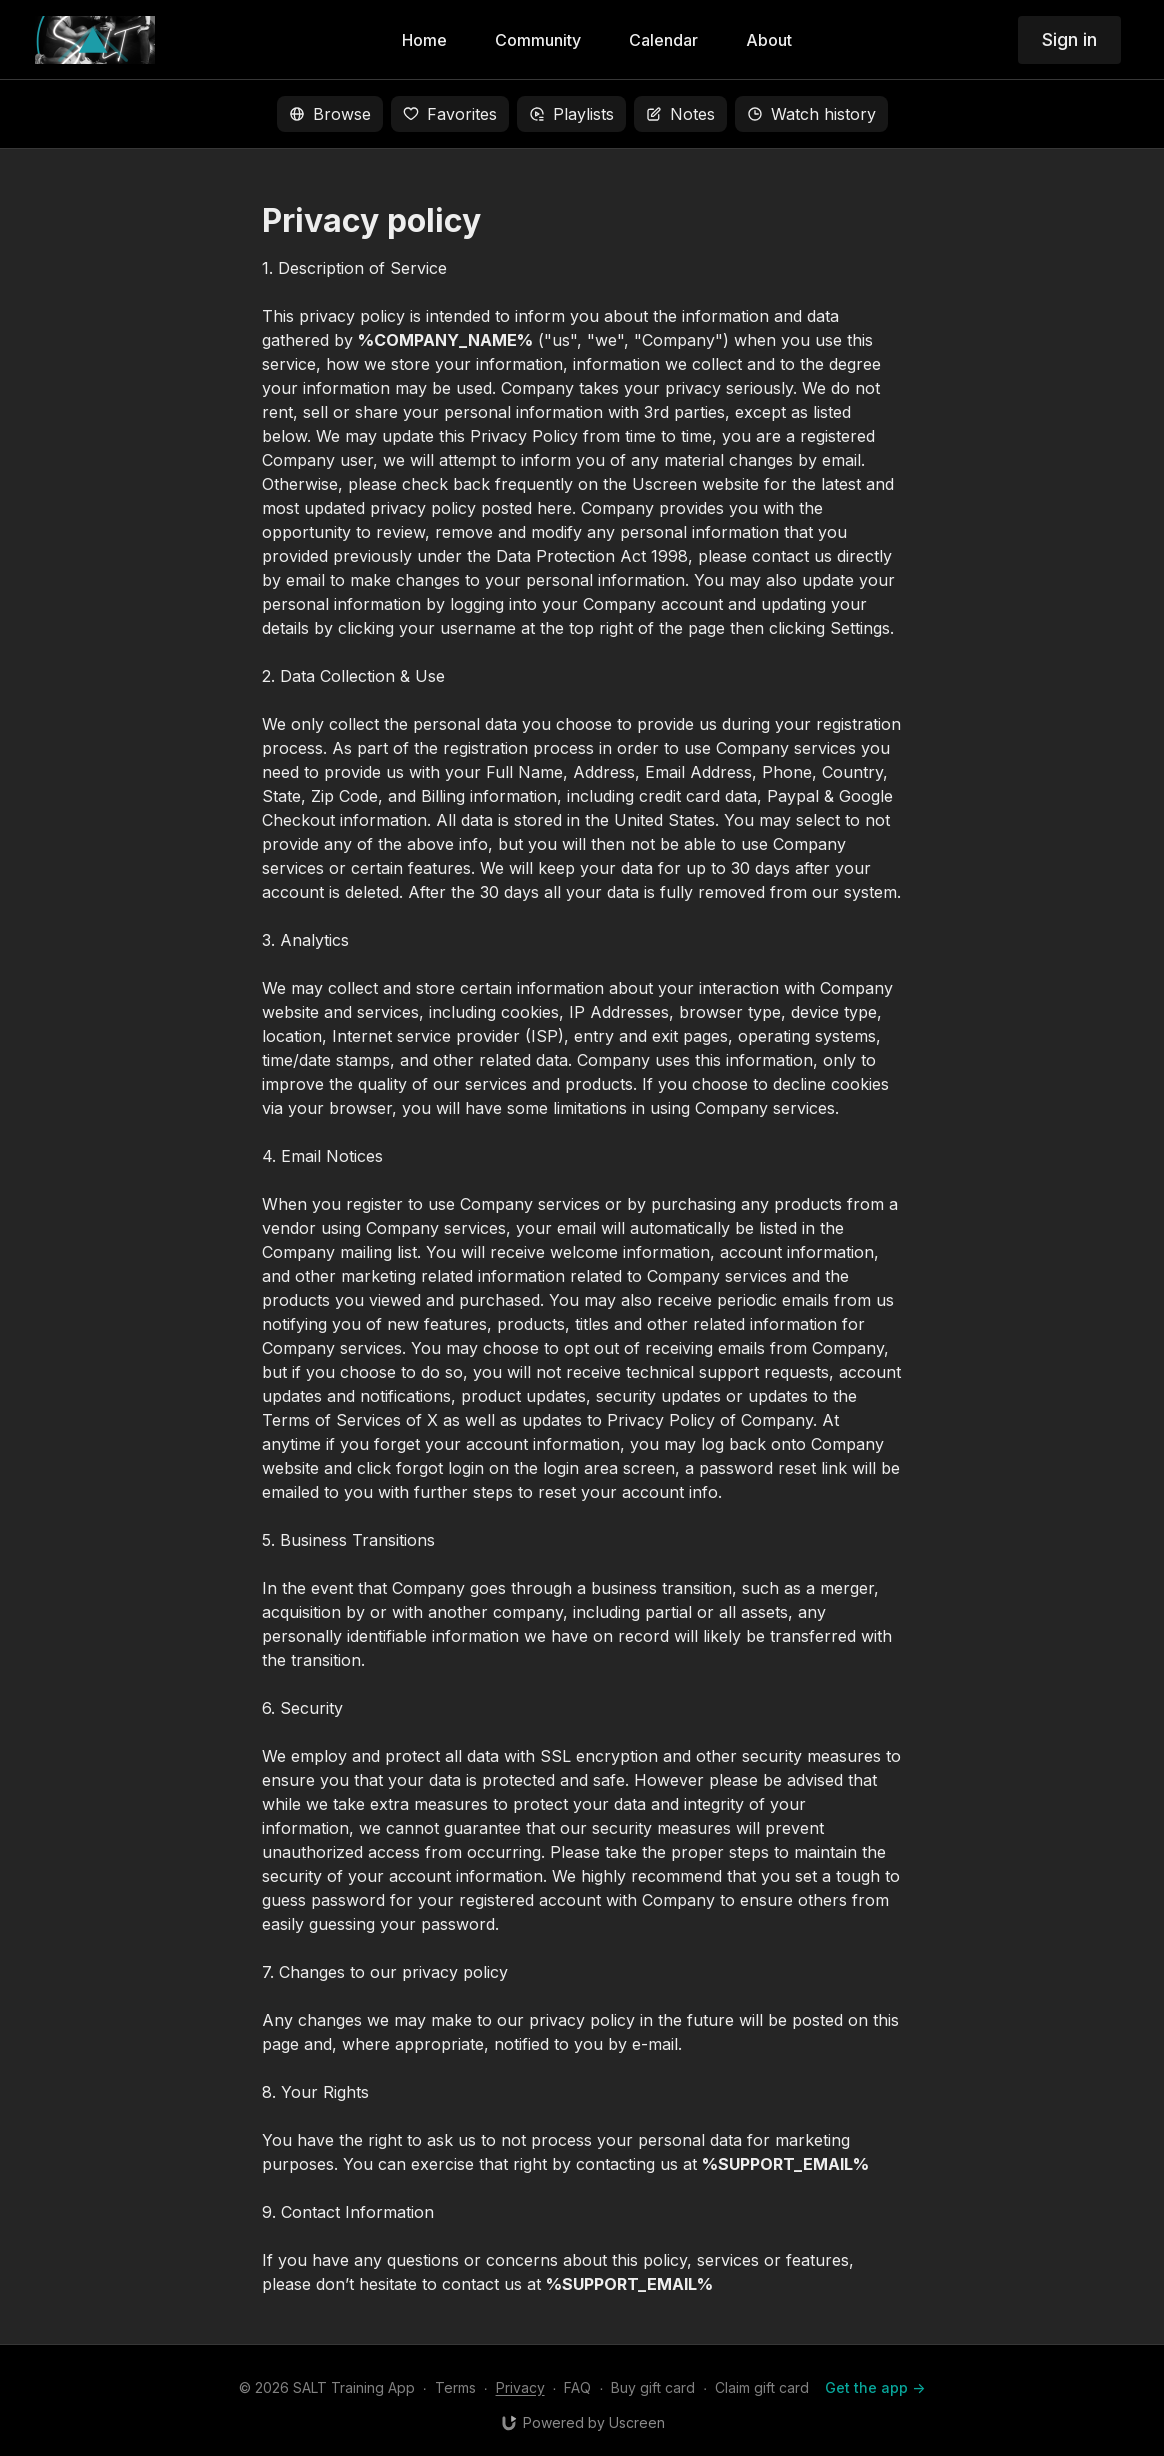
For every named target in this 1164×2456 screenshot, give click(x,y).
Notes (680, 114)
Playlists (571, 114)
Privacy (520, 2387)
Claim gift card (762, 2387)
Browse (330, 114)
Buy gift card (653, 2387)
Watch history (811, 114)
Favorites (450, 114)
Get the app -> (875, 2387)
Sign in (1069, 39)
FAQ (577, 2387)
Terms (455, 2387)
